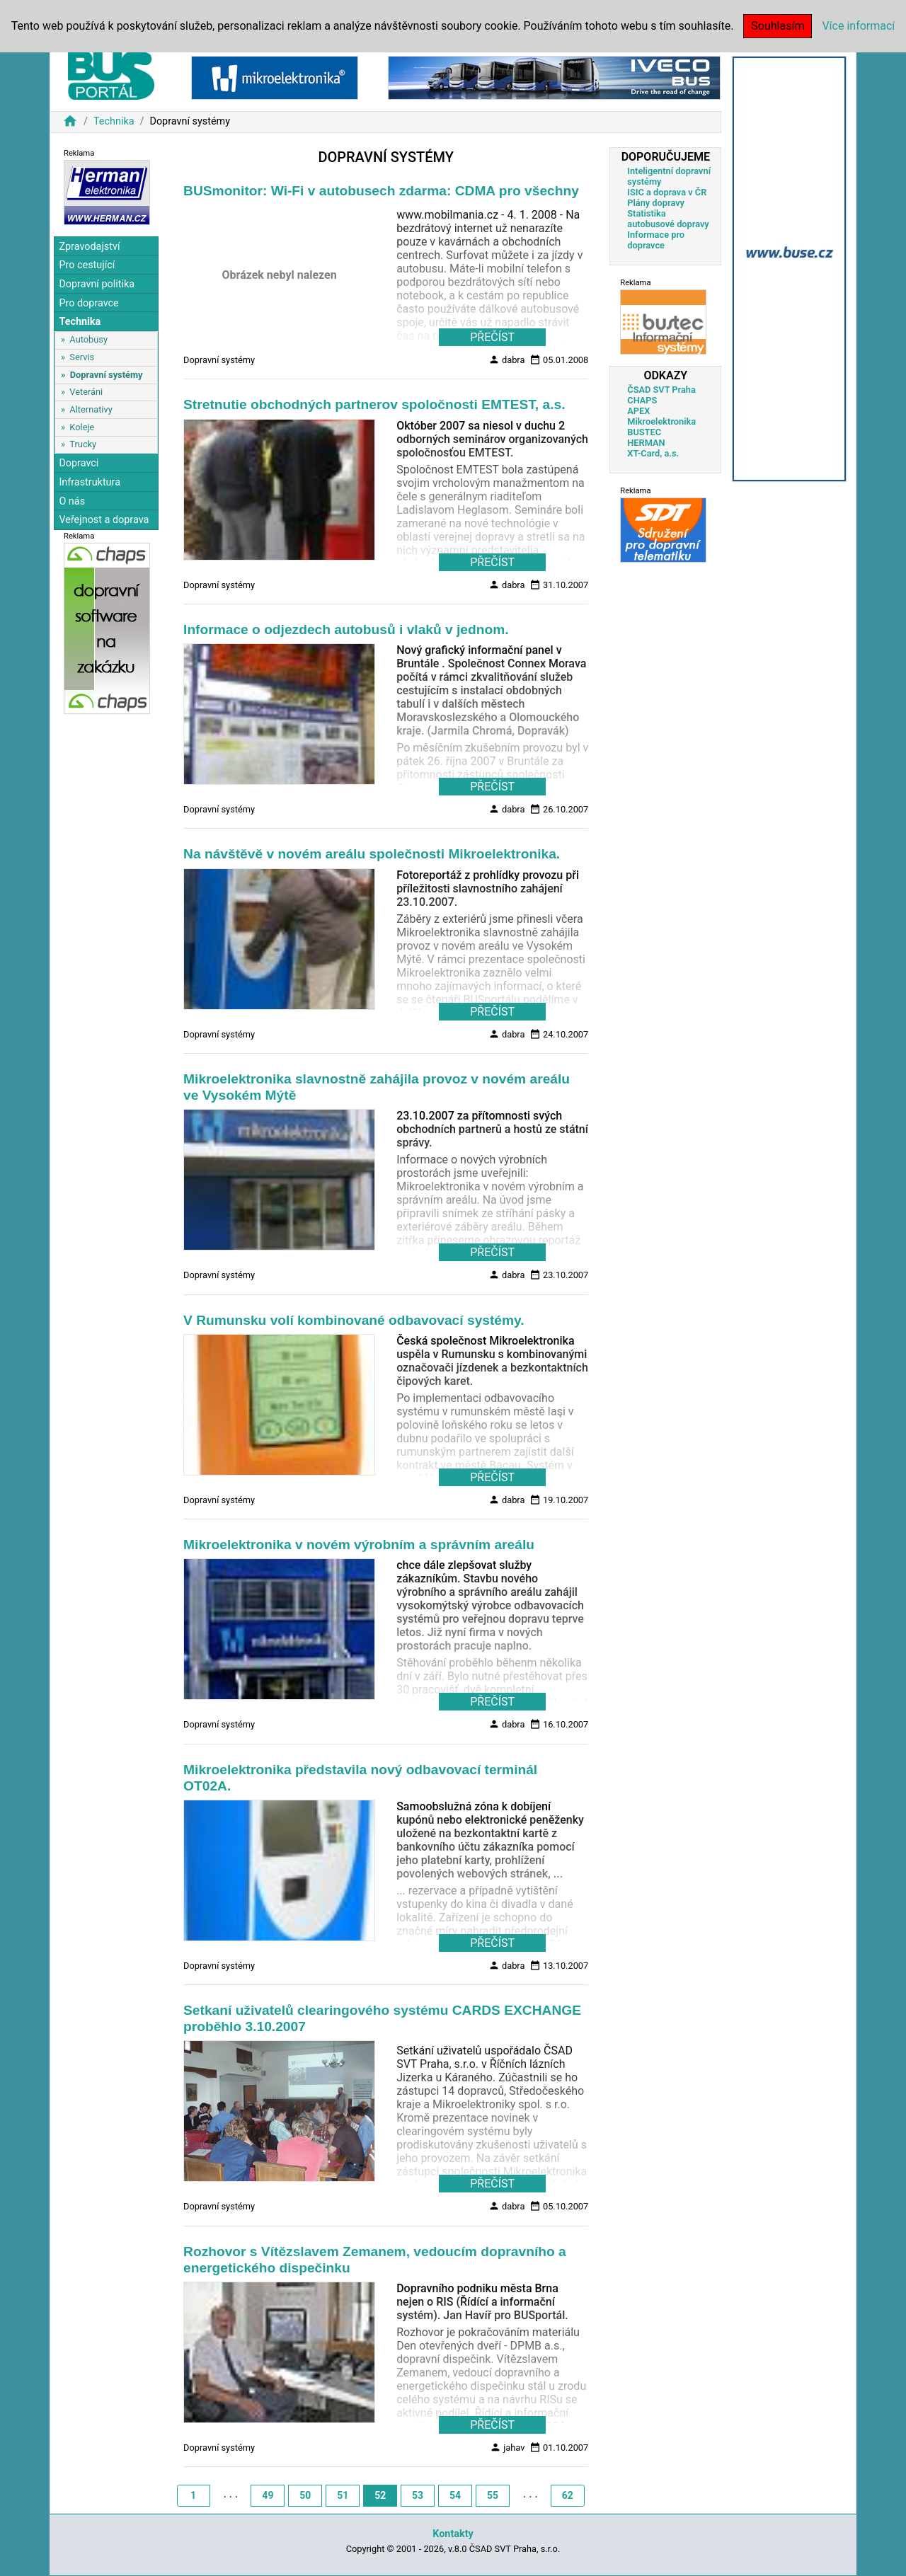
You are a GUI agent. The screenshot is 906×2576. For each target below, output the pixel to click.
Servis (81, 357)
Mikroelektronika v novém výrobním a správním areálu (358, 1544)
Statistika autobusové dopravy (668, 218)
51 (342, 2495)
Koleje (81, 427)
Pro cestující (87, 265)
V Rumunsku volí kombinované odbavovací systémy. (353, 1320)
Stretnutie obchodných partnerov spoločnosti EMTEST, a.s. (374, 404)
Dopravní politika (96, 284)
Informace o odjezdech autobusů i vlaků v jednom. (346, 629)
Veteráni (86, 391)
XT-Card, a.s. (653, 453)
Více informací (858, 26)
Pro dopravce (88, 303)
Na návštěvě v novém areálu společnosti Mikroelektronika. (371, 853)
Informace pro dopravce (655, 240)
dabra (506, 359)
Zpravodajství (89, 247)
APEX (638, 411)
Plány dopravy (655, 202)
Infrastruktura (89, 482)
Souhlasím (777, 26)
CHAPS (642, 400)
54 (455, 2495)
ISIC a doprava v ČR (666, 192)
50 (305, 2495)
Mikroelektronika (661, 421)
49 (267, 2495)
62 (567, 2495)
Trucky (82, 444)
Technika (113, 121)
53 (417, 2495)
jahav (507, 2447)
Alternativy (90, 409)
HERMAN (646, 442)
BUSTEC (644, 432)
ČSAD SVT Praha (661, 389)
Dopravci (78, 463)
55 (492, 2495)
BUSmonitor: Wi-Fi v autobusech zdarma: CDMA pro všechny (381, 190)
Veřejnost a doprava (104, 520)
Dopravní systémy (106, 374)
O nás (72, 501)
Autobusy (88, 339)
